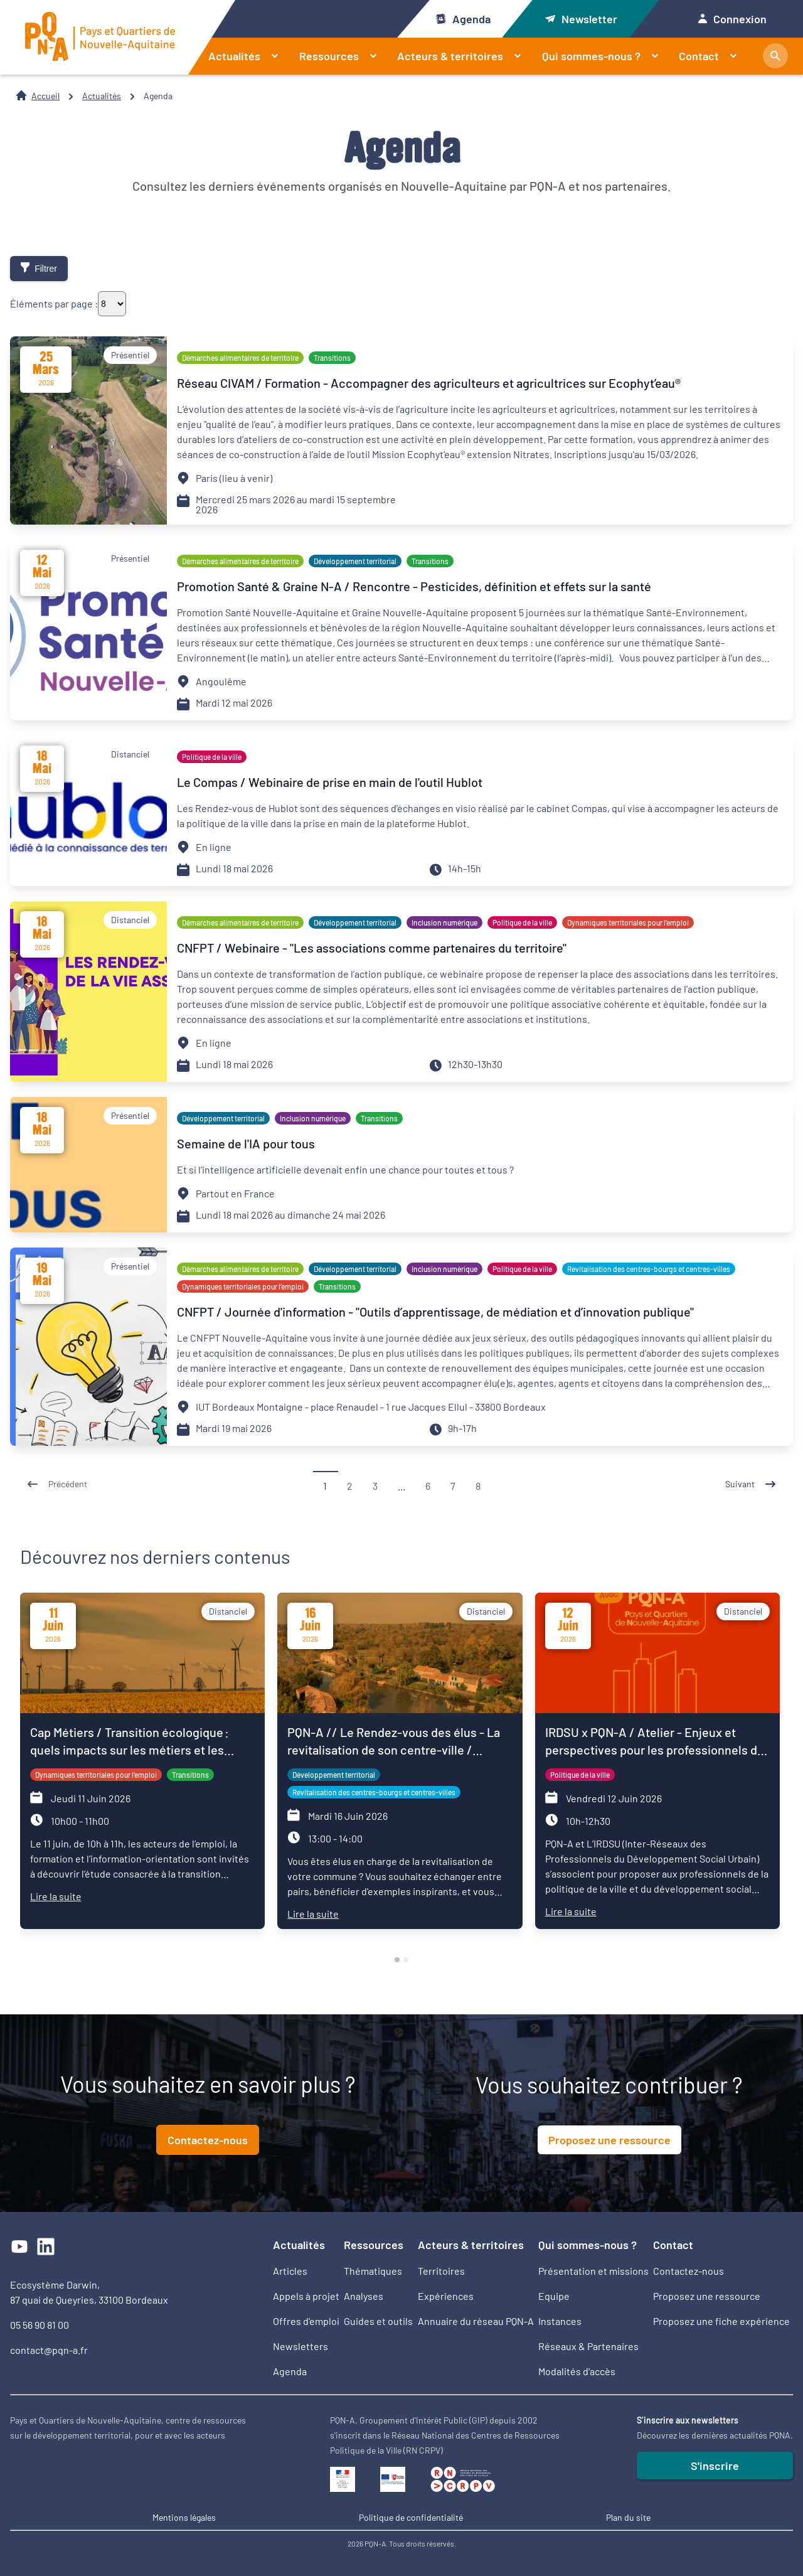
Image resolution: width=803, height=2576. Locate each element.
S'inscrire (715, 2465)
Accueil (45, 95)
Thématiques (373, 2271)
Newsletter (581, 19)
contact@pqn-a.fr (49, 2350)
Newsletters (300, 2346)
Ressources (343, 56)
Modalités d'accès (576, 2371)
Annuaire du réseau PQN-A (476, 2321)
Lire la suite (56, 1896)
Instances (560, 2321)
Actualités (248, 56)
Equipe (554, 2296)
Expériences (446, 2296)
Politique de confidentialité (411, 2517)
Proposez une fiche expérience (721, 2321)
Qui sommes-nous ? (605, 56)
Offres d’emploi (306, 2321)
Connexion (732, 19)
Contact (713, 56)
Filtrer (39, 268)
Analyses (363, 2296)
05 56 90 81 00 (39, 2325)
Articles (290, 2271)
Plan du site (628, 2517)
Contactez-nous (208, 2140)
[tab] (397, 1959)
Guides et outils (378, 2321)
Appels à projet (306, 2296)
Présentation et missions (593, 2271)
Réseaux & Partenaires (588, 2346)
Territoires (441, 2271)
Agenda (463, 19)
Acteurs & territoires (464, 56)
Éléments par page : (54, 304)
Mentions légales (184, 2517)
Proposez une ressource (609, 2140)
